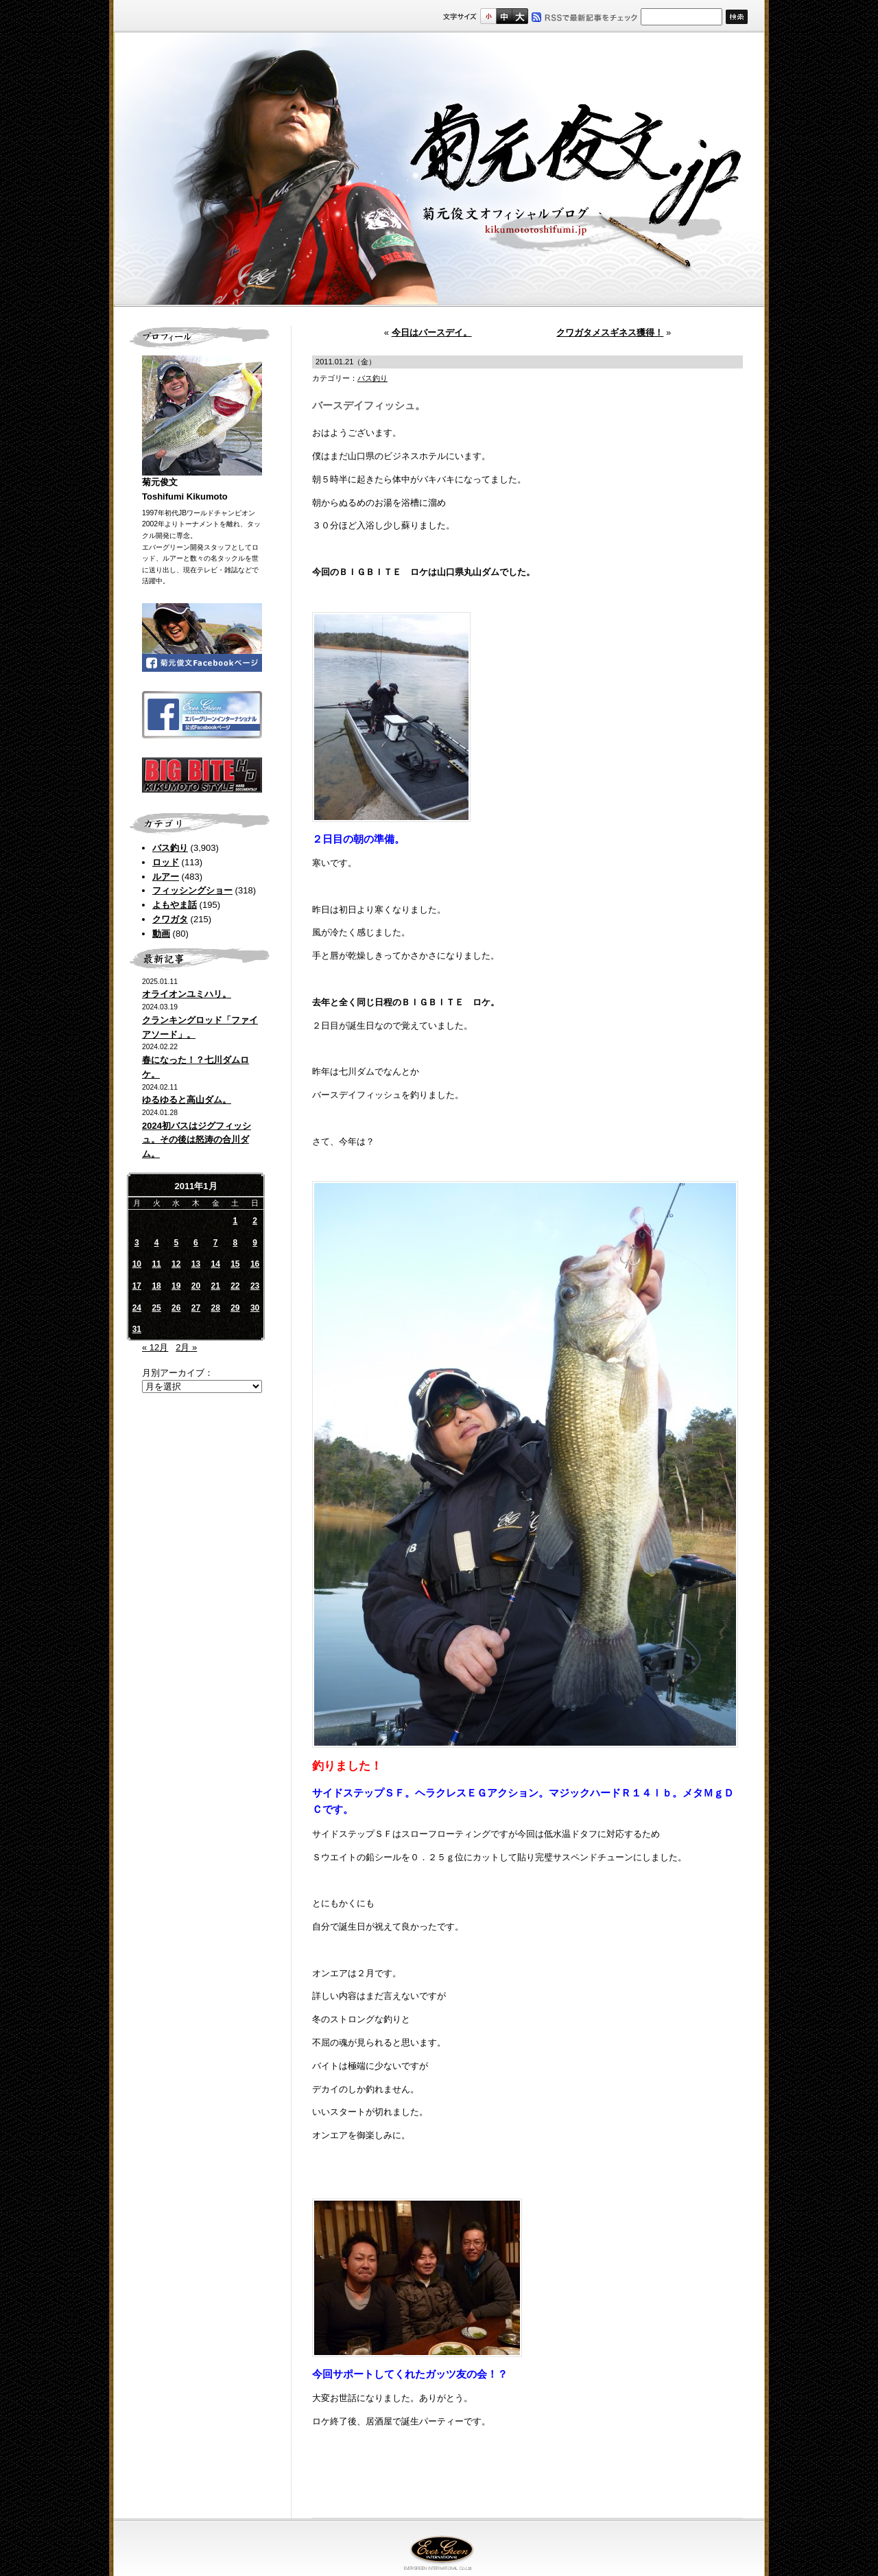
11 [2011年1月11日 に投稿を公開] (156, 1264)
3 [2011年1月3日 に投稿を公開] (136, 1243)
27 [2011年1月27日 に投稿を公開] (195, 1308)
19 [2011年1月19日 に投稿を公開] (175, 1286)
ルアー (165, 876)
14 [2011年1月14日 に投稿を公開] (215, 1264)
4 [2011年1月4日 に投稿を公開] (156, 1243)
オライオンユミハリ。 (186, 994)
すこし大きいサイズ (504, 16)
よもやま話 (174, 905)
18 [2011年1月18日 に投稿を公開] (156, 1286)
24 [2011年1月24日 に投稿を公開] (136, 1308)
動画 (161, 933)
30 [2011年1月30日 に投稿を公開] (254, 1308)
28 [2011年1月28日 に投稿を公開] (215, 1308)
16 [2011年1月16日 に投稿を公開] (254, 1264)
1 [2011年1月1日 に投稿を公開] (235, 1221)
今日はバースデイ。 (432, 332)
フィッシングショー (192, 890)
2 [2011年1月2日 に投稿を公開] (254, 1221)
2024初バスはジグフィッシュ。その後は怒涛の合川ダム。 (196, 1140)
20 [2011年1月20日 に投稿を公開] (195, 1286)
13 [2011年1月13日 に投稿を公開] (195, 1264)
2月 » (186, 1347)
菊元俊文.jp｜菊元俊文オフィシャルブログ (439, 169)
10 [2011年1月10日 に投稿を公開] (136, 1264)
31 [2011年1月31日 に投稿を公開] (136, 1329)
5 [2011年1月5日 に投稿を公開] (176, 1243)
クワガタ (170, 919)
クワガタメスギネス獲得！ (609, 332)
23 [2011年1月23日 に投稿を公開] (254, 1286)
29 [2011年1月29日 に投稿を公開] (234, 1308)
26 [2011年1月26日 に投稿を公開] (175, 1308)
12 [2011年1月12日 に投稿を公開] (175, 1264)
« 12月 (155, 1347)
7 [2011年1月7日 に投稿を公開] (215, 1243)
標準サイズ (488, 16)
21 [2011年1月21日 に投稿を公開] (215, 1286)
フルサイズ (519, 16)
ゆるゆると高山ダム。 (186, 1099)
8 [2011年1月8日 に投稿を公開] (235, 1243)
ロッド (165, 862)
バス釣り (170, 848)
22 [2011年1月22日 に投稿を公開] (234, 1286)
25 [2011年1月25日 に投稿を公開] (156, 1308)
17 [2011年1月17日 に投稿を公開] (136, 1286)
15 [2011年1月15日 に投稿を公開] (234, 1264)
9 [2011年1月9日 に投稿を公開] (254, 1243)
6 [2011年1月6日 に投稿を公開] (195, 1243)
